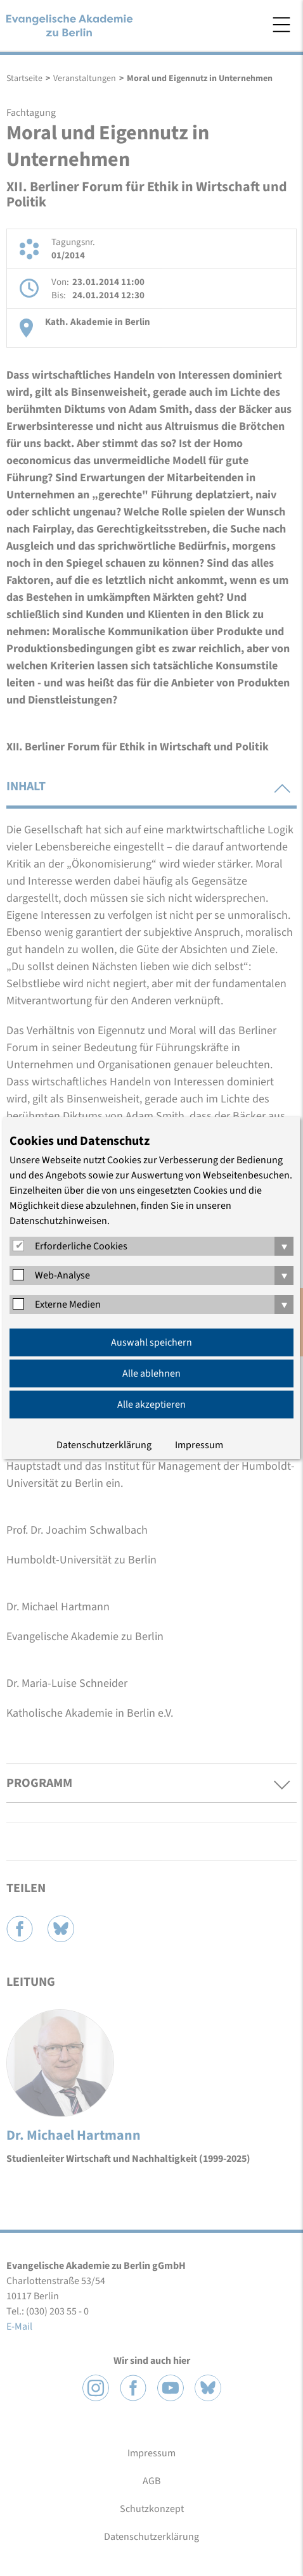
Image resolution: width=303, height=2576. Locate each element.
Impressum (199, 1445)
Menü (281, 24)
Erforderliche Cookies (81, 1246)
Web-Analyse (62, 1275)
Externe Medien (68, 1304)
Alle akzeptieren (151, 1404)
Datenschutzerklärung (104, 1445)
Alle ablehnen (151, 1373)
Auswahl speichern (151, 1342)
